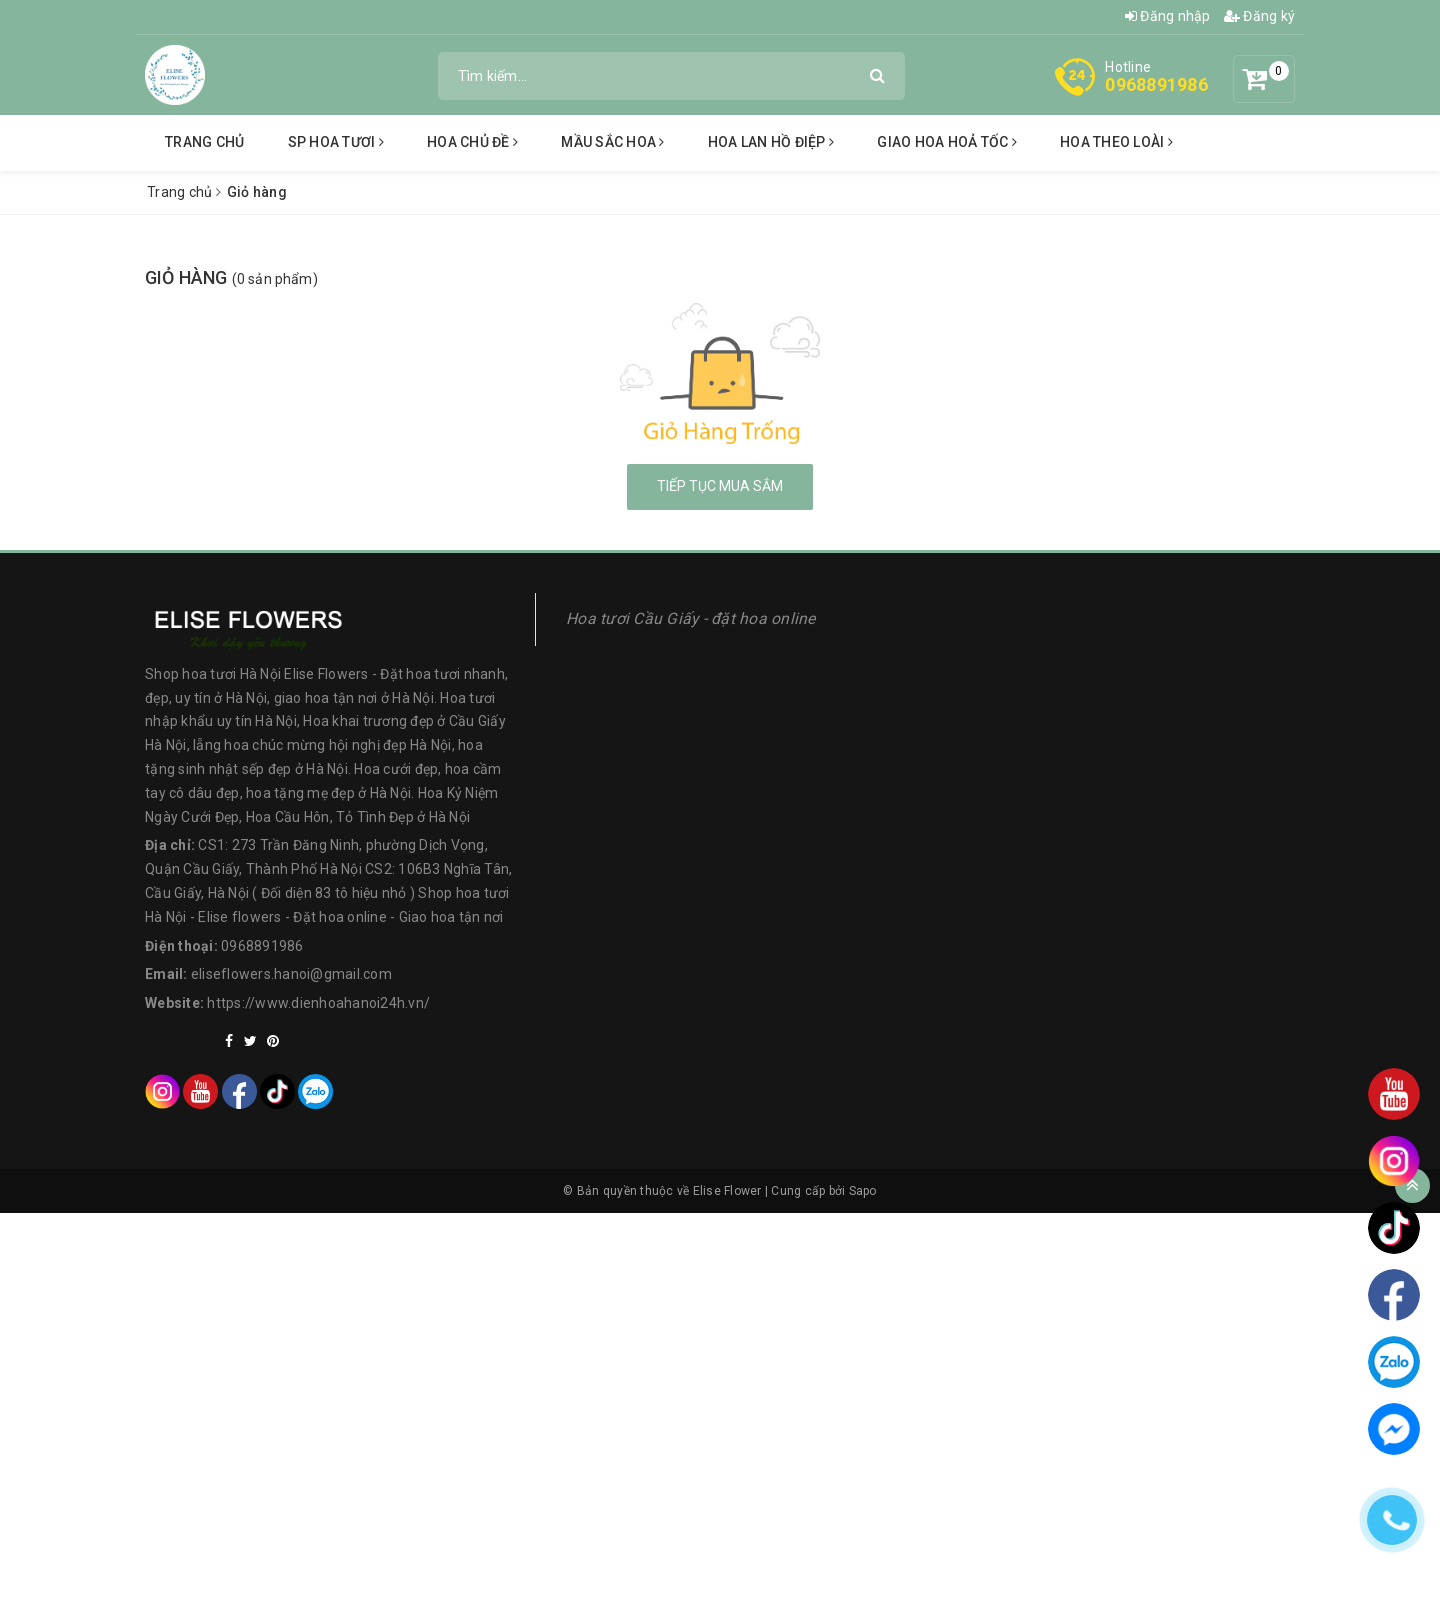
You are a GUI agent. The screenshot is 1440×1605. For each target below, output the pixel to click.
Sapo (863, 1191)
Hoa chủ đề (472, 142)
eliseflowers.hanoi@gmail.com (291, 974)
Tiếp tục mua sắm (720, 486)
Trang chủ (204, 142)
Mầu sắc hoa (612, 142)
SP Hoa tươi (336, 142)
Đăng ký (1259, 16)
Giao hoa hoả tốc (947, 142)
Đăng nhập (1168, 16)
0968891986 (1156, 84)
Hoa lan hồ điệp (771, 142)
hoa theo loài (1116, 142)
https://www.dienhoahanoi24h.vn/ (318, 1003)
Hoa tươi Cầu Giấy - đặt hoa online (691, 618)
